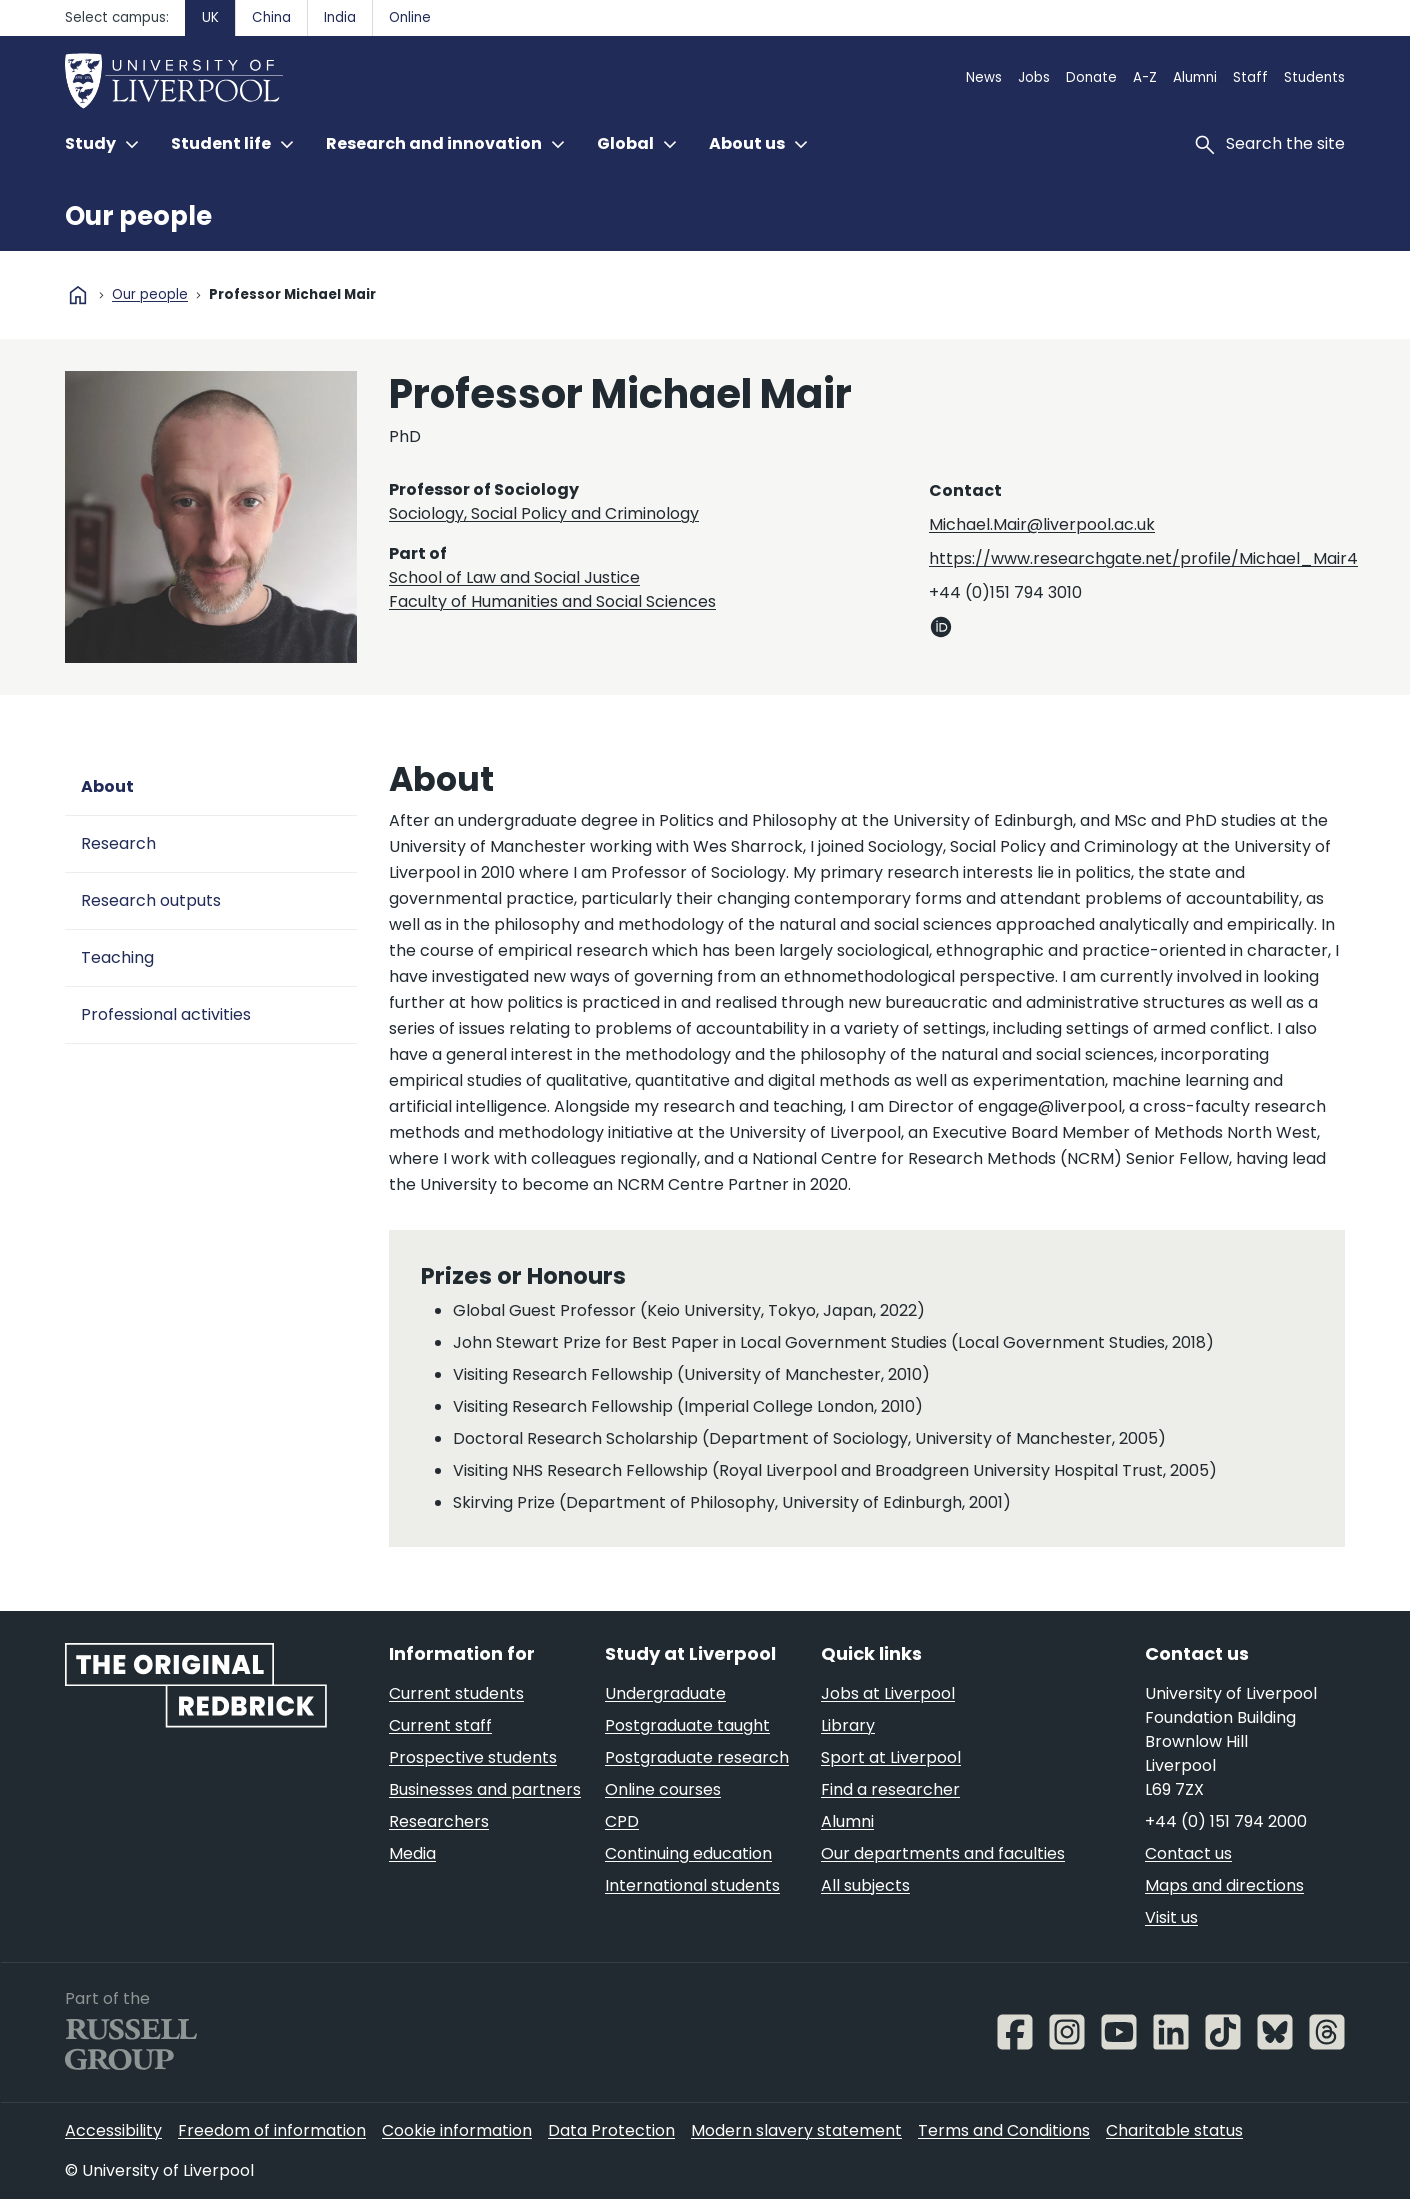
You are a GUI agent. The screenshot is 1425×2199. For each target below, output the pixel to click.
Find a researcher (890, 1789)
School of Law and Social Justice (514, 577)
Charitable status (1174, 2130)
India (340, 17)
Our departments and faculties (943, 1853)
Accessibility (113, 2130)
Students (1314, 77)
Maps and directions (1224, 1885)
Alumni (1195, 77)
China (271, 17)
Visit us (1171, 1917)
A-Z (1145, 77)
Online (410, 17)
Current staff (440, 1725)
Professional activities (166, 1014)
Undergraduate (665, 1693)
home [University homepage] (78, 295)
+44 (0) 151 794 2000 (1226, 1821)
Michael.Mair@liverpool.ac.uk (1042, 524)
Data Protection (611, 2130)
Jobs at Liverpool (888, 1693)
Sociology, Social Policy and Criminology (544, 513)
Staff (1250, 77)
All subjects (865, 1885)
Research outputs (151, 900)
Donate (1091, 77)
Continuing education (688, 1853)
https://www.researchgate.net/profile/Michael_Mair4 (1143, 558)
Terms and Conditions (1004, 2130)
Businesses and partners (485, 1789)
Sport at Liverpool (891, 1757)
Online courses (663, 1789)
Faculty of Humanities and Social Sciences (552, 601)
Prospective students (473, 1757)
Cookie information (457, 2130)
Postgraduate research (697, 1757)
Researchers (439, 1821)
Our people (138, 216)
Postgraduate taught (687, 1725)
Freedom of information (272, 2130)
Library (848, 1725)
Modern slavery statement (796, 2130)
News (984, 77)
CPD (622, 1821)
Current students (456, 1693)
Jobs (1034, 77)
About (107, 786)
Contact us (1188, 1853)
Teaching (117, 957)
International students (692, 1885)
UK (210, 17)
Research (118, 843)
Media (412, 1853)
